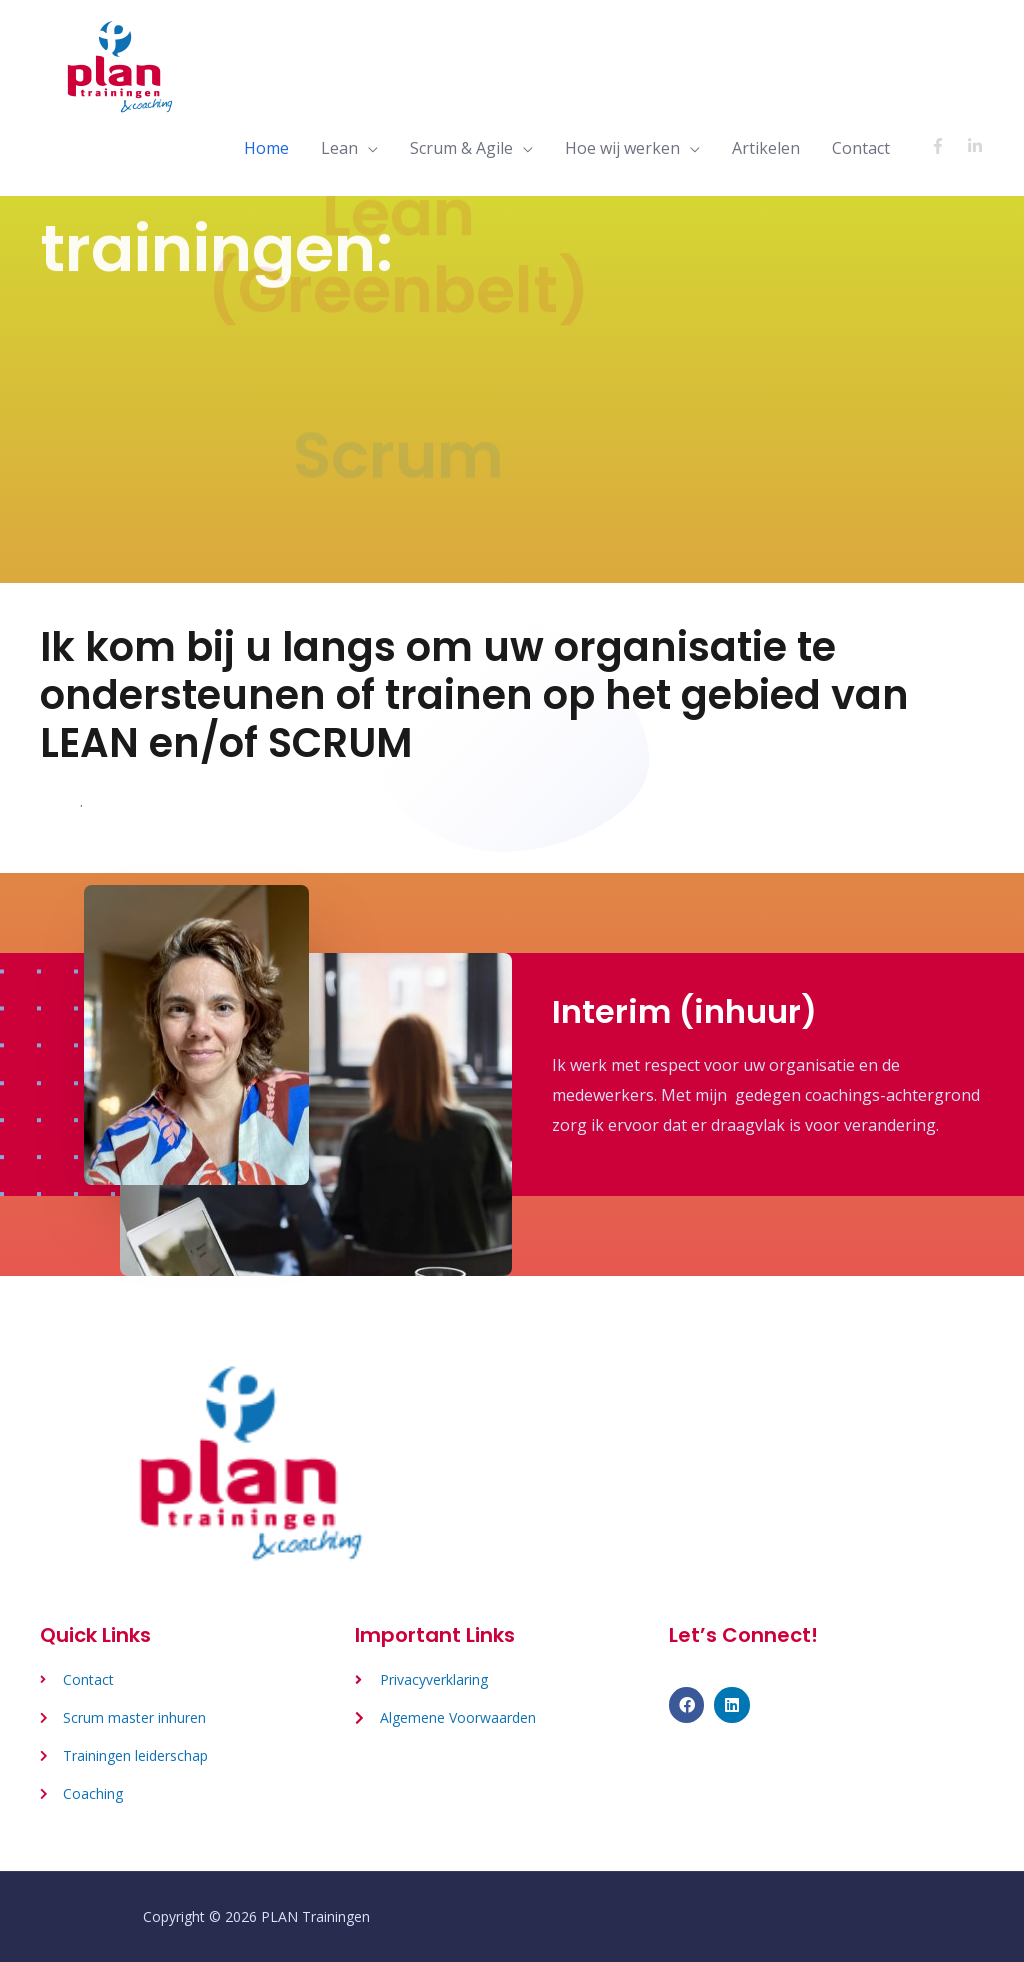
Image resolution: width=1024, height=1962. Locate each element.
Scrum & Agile (461, 148)
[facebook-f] (946, 146)
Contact (861, 148)
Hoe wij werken (622, 148)
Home (266, 148)
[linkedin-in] (977, 146)
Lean (339, 148)
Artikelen (766, 148)
